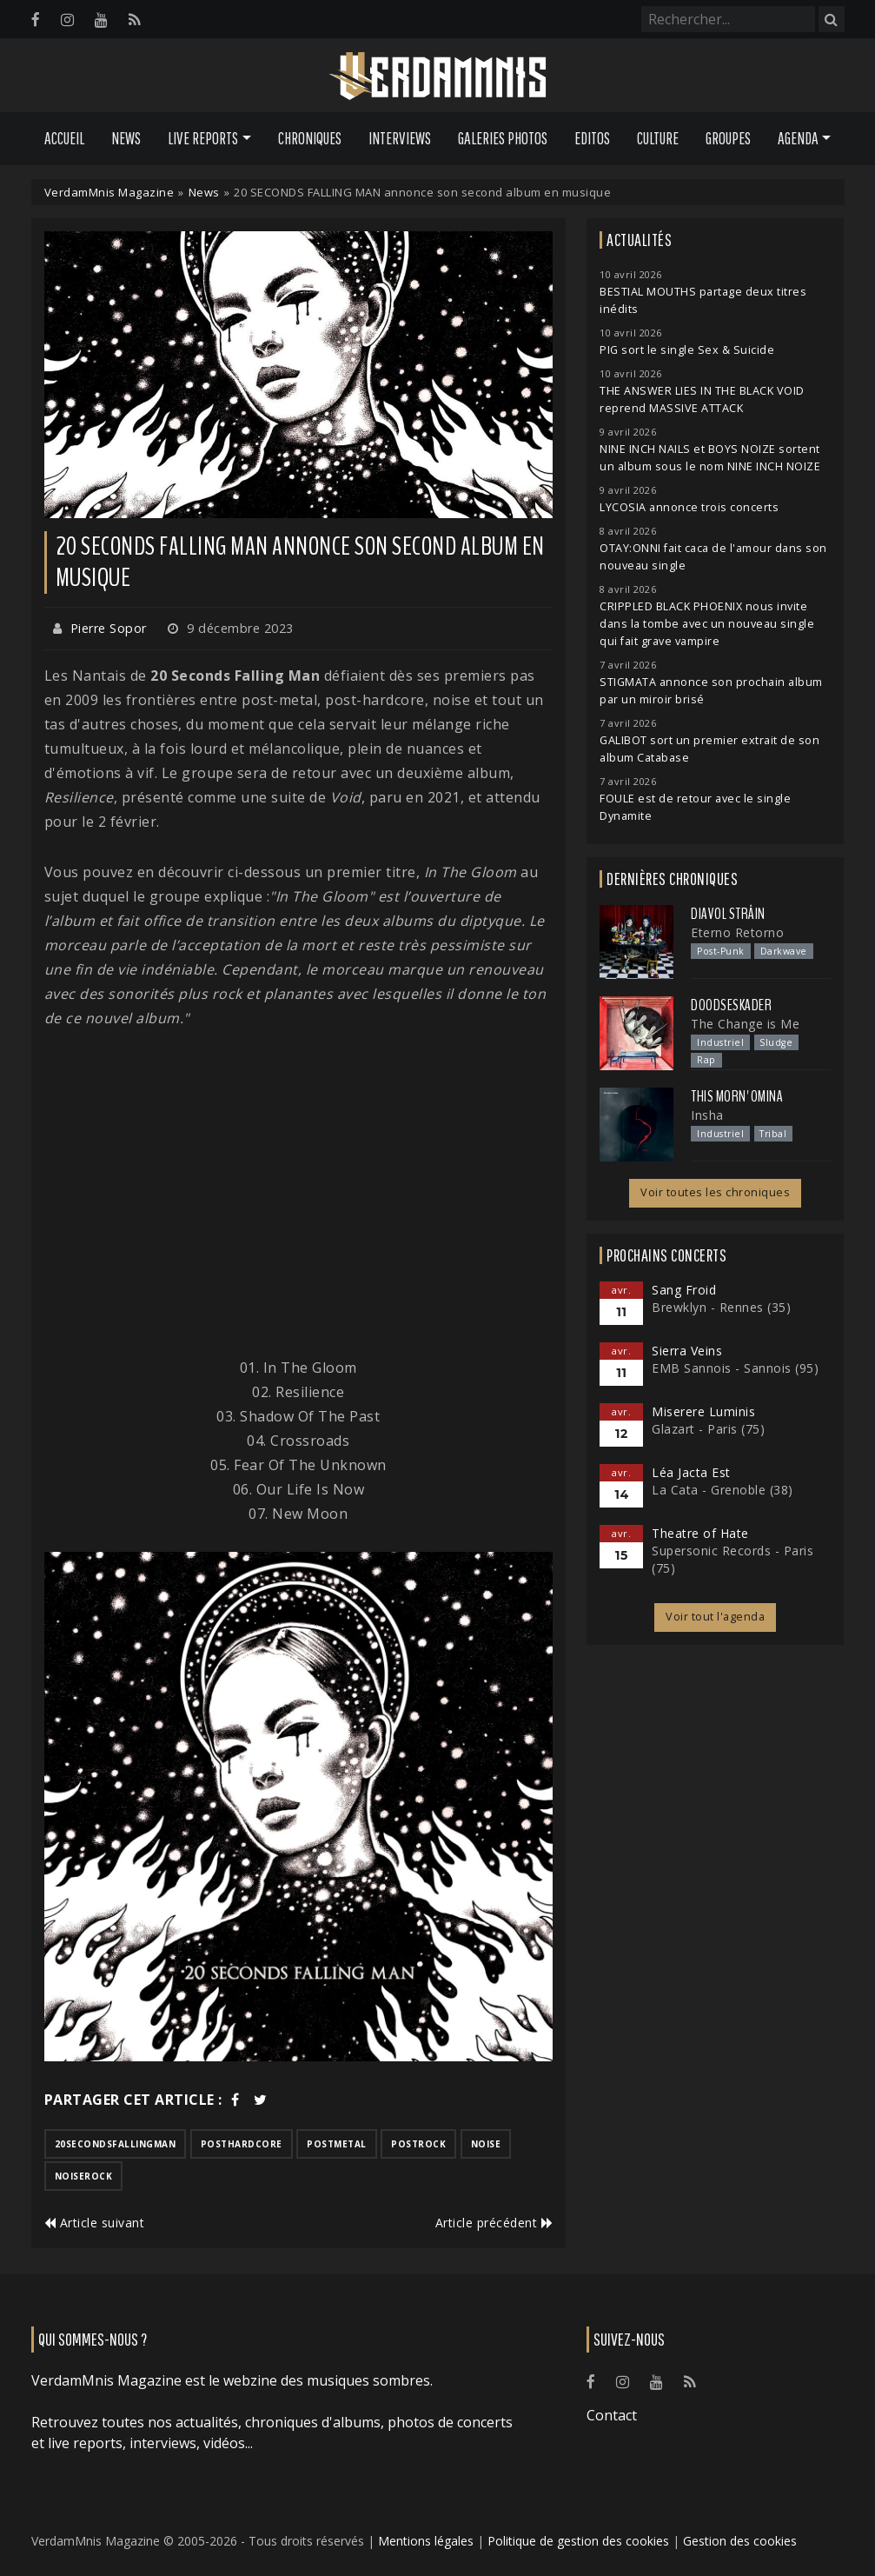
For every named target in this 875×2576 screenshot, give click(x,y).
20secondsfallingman (115, 2144)
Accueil (64, 138)
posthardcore (241, 2144)
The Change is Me (745, 1023)
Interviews (399, 138)
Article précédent (494, 2222)
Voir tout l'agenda (715, 1616)
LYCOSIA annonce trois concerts (689, 507)
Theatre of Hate (700, 1533)
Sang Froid (684, 1289)
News (126, 138)
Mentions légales (426, 2541)
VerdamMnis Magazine (109, 192)
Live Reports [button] (203, 138)
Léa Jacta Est (691, 1472)
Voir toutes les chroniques (715, 1192)
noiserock (84, 2176)
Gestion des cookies (740, 2541)
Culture (658, 138)
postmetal (337, 2144)
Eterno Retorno (737, 932)
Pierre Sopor (108, 628)
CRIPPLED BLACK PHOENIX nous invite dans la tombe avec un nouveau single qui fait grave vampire (707, 624)
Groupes (728, 138)
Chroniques (309, 138)
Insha (707, 1115)
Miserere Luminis (703, 1411)
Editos (592, 138)
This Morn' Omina (737, 1096)
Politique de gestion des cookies (578, 2541)
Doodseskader (731, 1005)
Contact (612, 2415)
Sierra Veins (687, 1350)
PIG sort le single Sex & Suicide (687, 350)
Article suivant (94, 2222)
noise (486, 2144)
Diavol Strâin (728, 913)
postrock (418, 2144)
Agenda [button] (798, 138)
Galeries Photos (502, 138)
